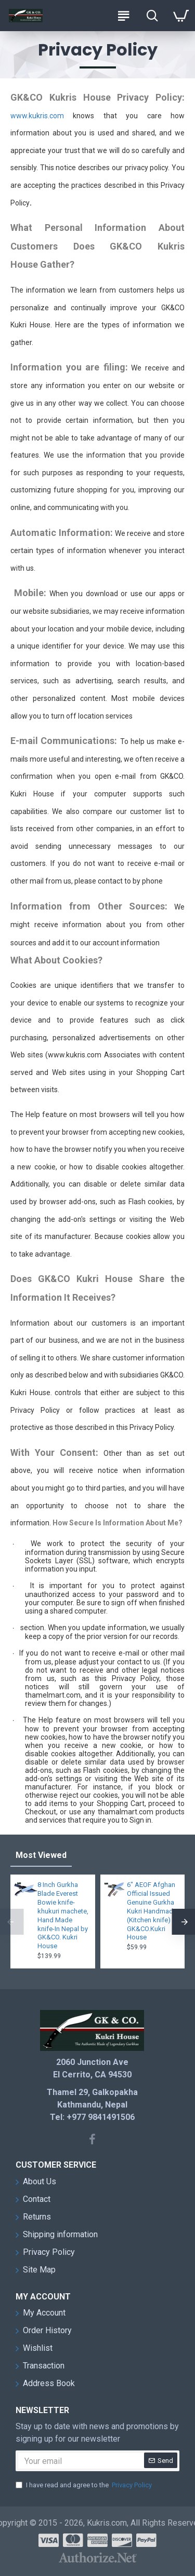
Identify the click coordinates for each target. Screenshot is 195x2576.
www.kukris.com (37, 116)
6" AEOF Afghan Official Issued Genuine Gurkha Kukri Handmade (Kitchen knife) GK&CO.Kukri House (152, 1911)
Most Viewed (41, 1855)
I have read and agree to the (84, 2485)
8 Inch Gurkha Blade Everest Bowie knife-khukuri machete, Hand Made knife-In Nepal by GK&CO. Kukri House (62, 1915)
